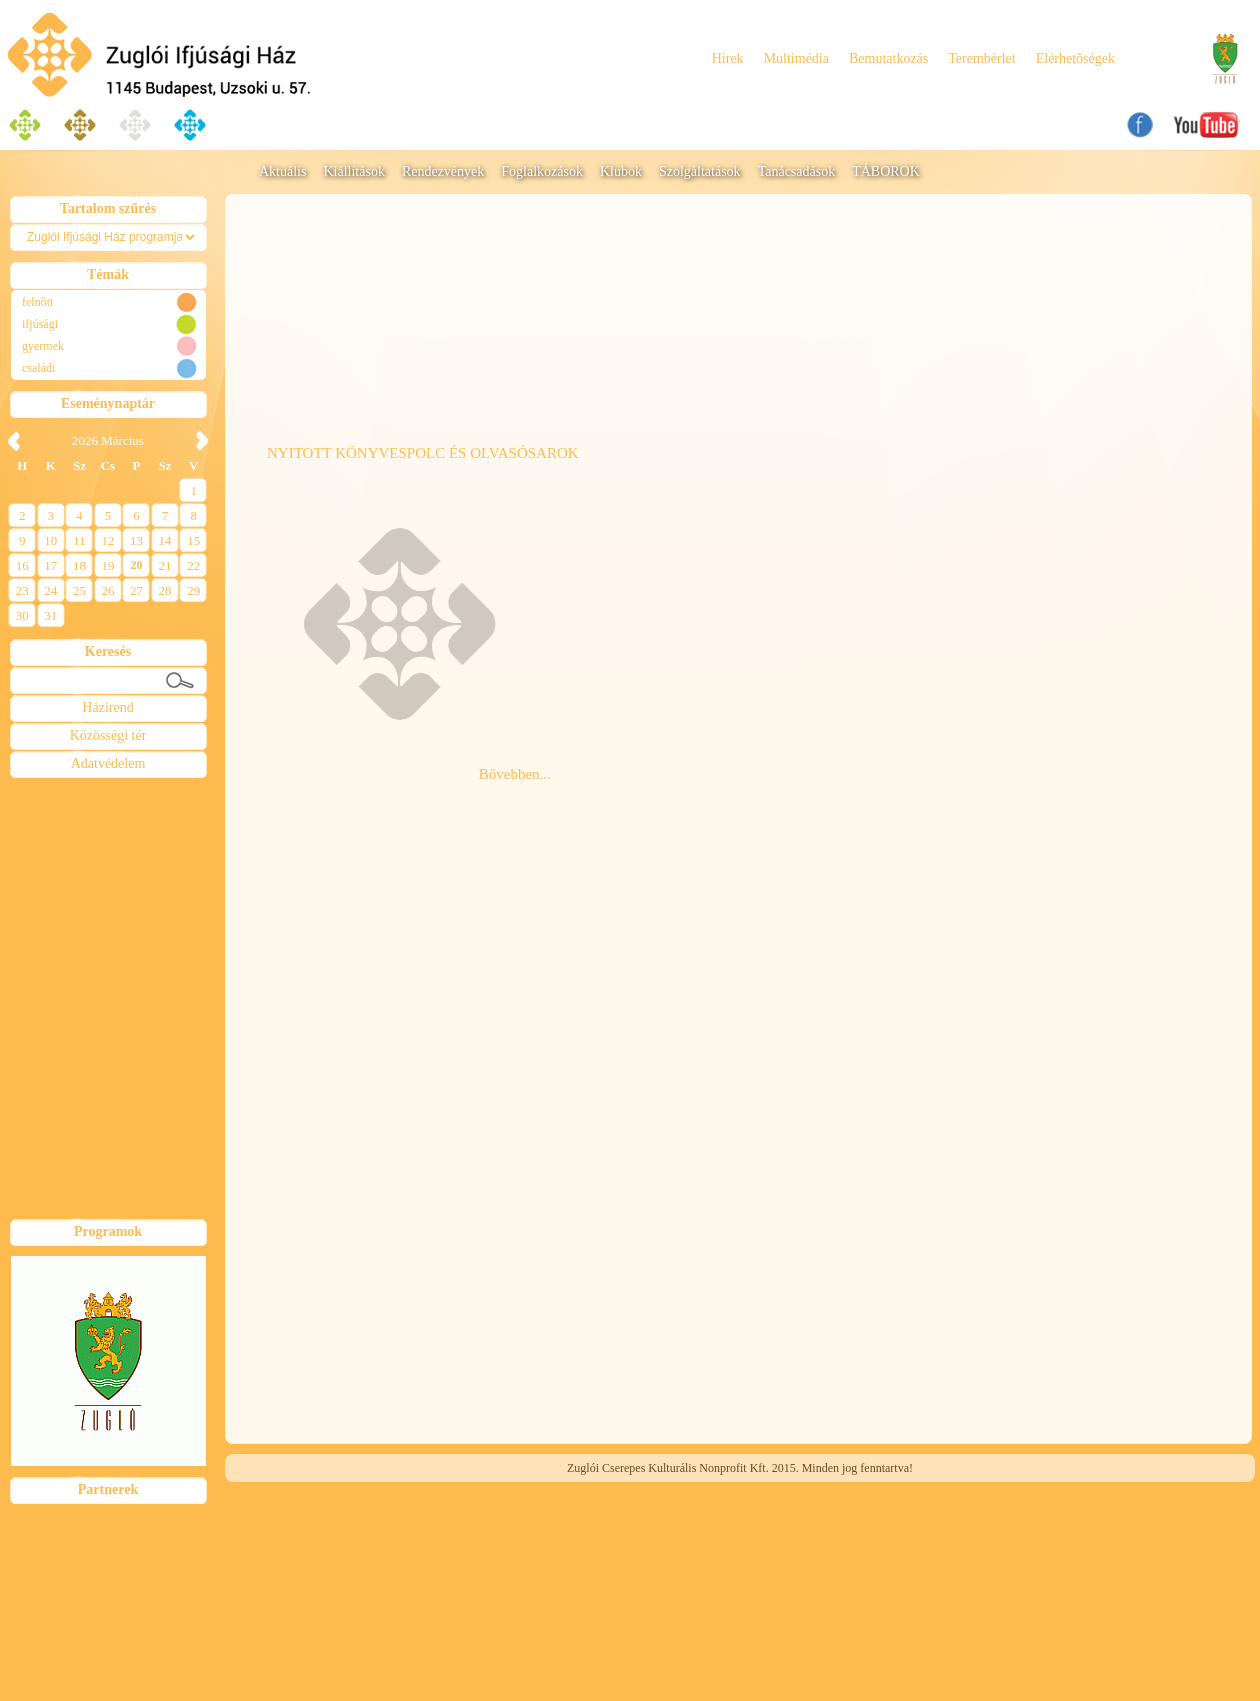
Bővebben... (515, 774)
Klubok (621, 171)
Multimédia (796, 58)
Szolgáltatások (700, 171)
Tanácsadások (797, 171)
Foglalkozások (542, 171)
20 (137, 565)
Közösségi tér (108, 735)
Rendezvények (443, 171)
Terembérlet (981, 58)
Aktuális (282, 171)
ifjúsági (40, 324)
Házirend (107, 707)
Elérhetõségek (1075, 58)
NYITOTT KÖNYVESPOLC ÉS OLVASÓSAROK (423, 453)
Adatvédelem (108, 763)
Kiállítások (353, 171)
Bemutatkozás (888, 58)
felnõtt (37, 302)
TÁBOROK (886, 171)
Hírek (728, 58)
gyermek (43, 346)
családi (38, 368)
